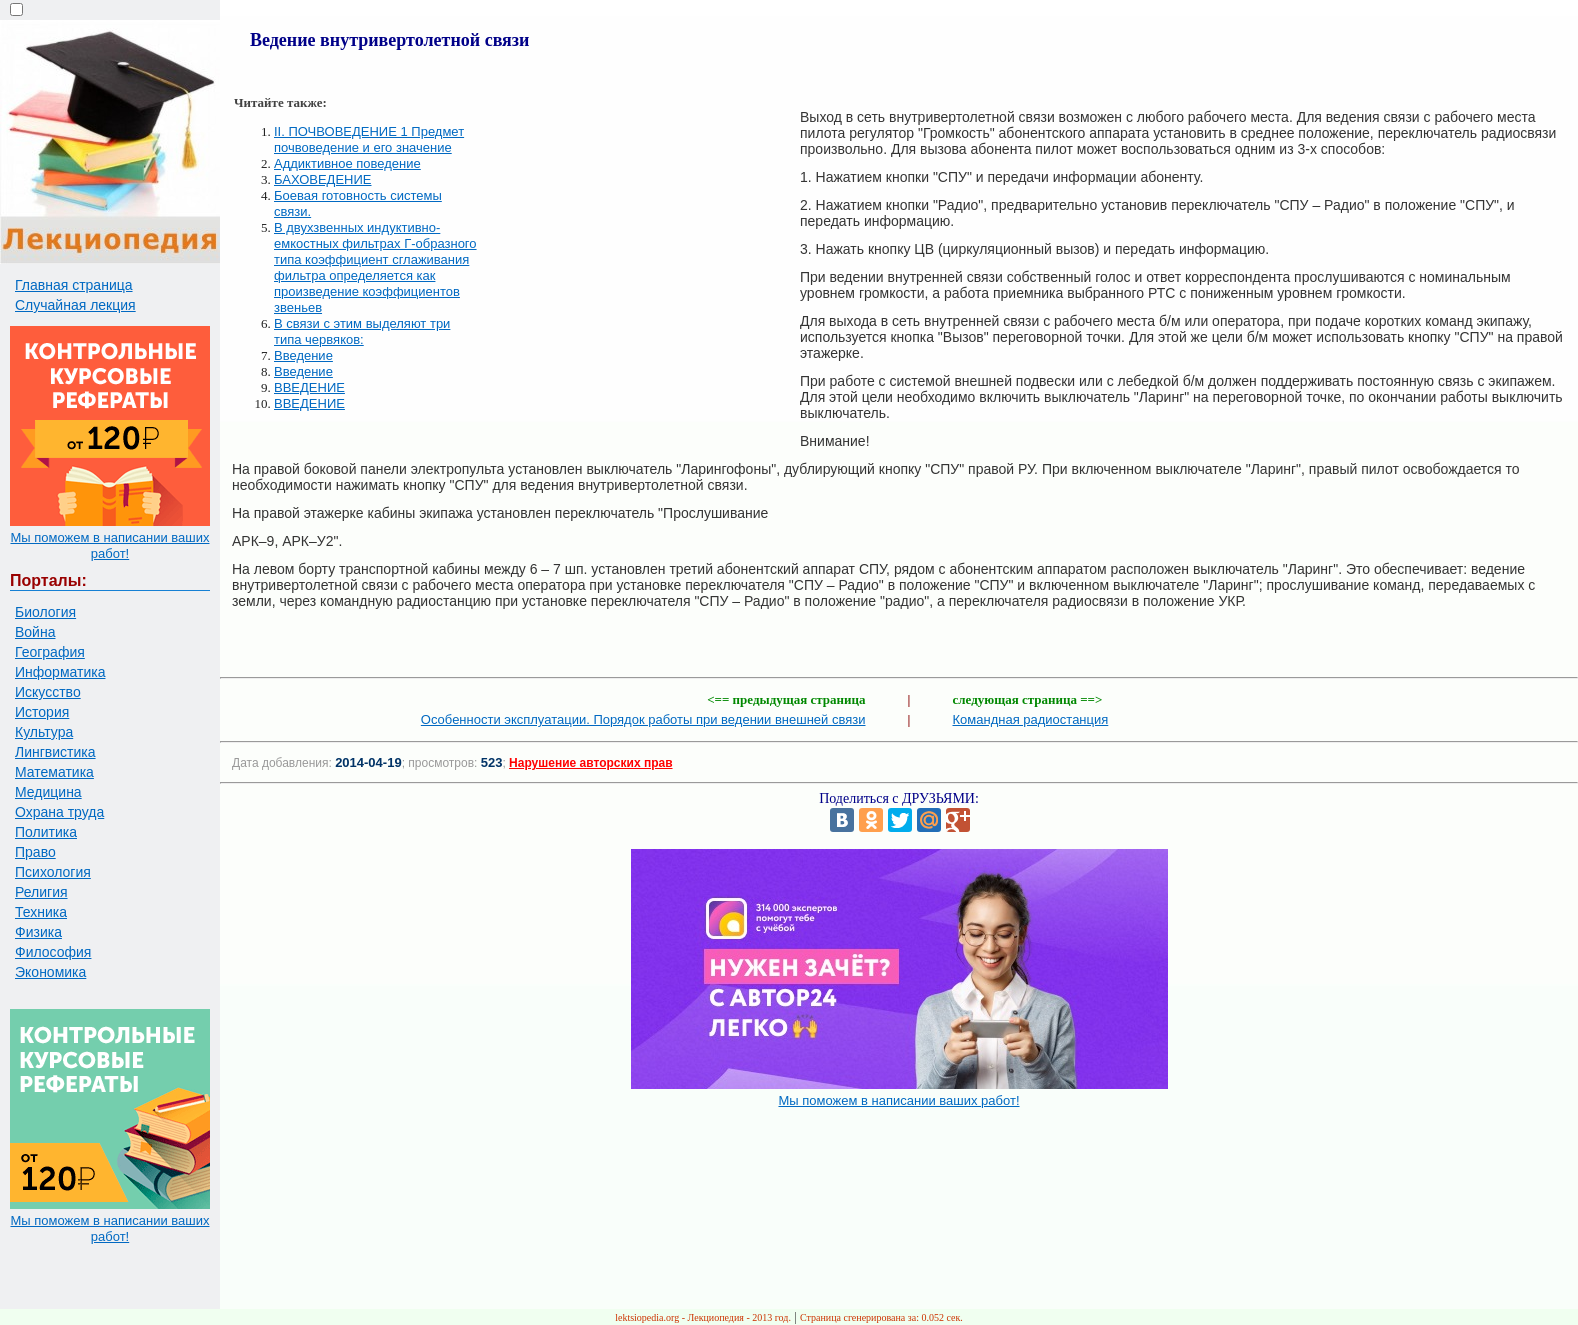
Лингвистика (55, 752)
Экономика (50, 972)
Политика (46, 832)
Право (35, 852)
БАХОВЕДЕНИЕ (323, 179)
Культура (44, 732)
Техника (41, 912)
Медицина (48, 792)
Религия (41, 892)
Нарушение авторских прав (590, 763)
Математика (54, 772)
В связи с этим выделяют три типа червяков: (362, 331)
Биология (45, 612)
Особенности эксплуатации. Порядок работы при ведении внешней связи (643, 719)
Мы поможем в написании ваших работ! (109, 545)
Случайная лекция (75, 305)
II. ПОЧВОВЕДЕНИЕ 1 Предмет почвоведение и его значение (369, 139)
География (50, 652)
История (42, 712)
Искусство (48, 692)
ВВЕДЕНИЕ (309, 387)
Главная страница (74, 285)
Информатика (60, 672)
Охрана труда (59, 812)
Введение (303, 355)
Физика (38, 932)
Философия (53, 952)
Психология (53, 872)
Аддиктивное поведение (347, 163)
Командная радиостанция (1031, 719)
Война (35, 632)
